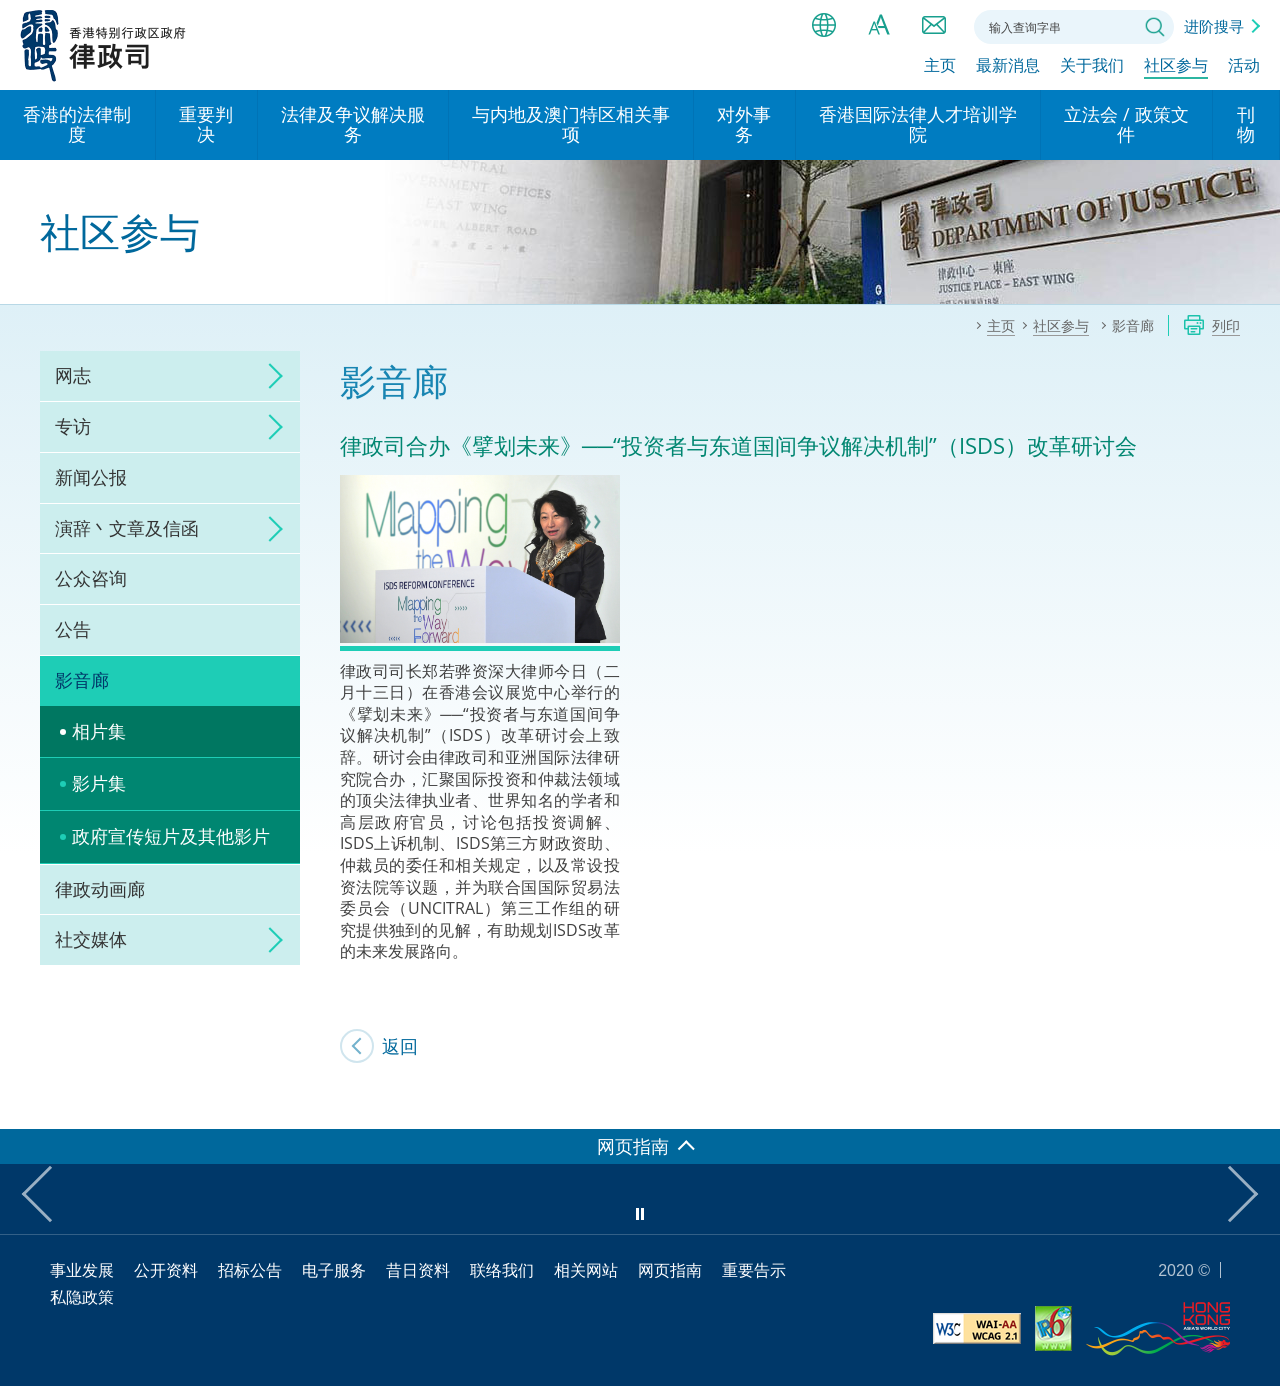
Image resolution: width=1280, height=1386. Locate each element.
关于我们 (1092, 67)
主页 (940, 67)
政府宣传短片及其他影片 (171, 836)
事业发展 (82, 1270)
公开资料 (166, 1270)
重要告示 (754, 1270)
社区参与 (1176, 67)
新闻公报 (91, 477)
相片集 (99, 731)
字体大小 (879, 25)
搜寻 (1155, 27)
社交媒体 (91, 939)
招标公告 (250, 1270)
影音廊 (82, 680)
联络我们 (934, 25)
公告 (73, 629)
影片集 (99, 783)
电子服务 (334, 1270)
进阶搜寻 (1214, 26)
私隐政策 (82, 1297)
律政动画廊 (100, 889)
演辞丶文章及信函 (127, 528)
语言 (824, 25)
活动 (1244, 67)
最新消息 (1008, 67)
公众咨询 (91, 578)
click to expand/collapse (270, 376)
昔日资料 (418, 1270)
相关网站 (586, 1270)
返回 (400, 1046)
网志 (73, 375)
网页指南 (670, 1270)
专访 (73, 426)
